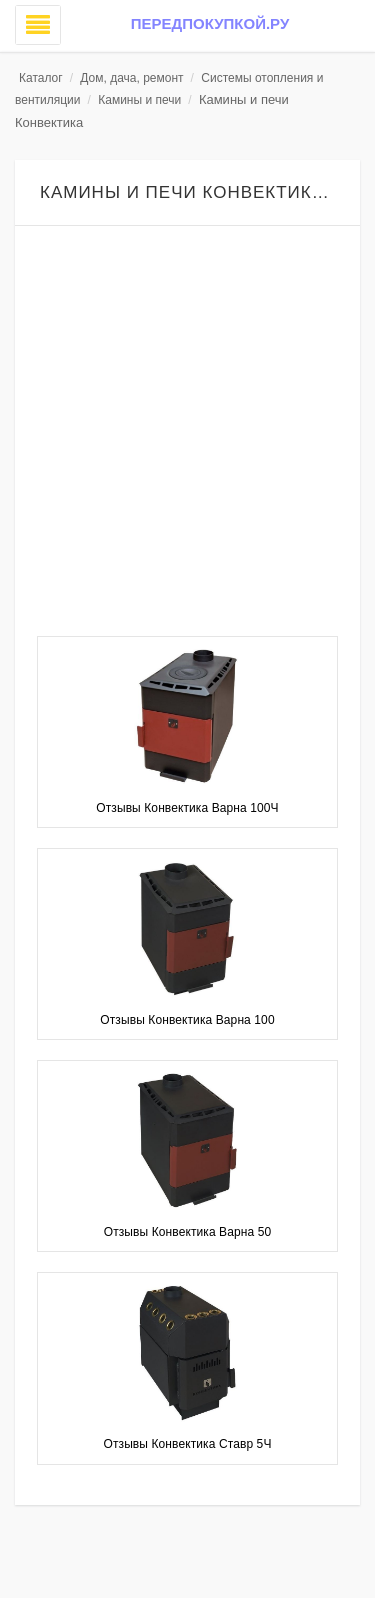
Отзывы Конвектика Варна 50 (188, 1232)
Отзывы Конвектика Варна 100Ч (187, 808)
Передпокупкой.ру (210, 23)
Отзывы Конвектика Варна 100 (187, 1020)
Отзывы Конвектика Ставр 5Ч (188, 1444)
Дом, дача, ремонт (131, 78)
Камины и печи (139, 100)
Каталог (41, 78)
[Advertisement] (187, 433)
